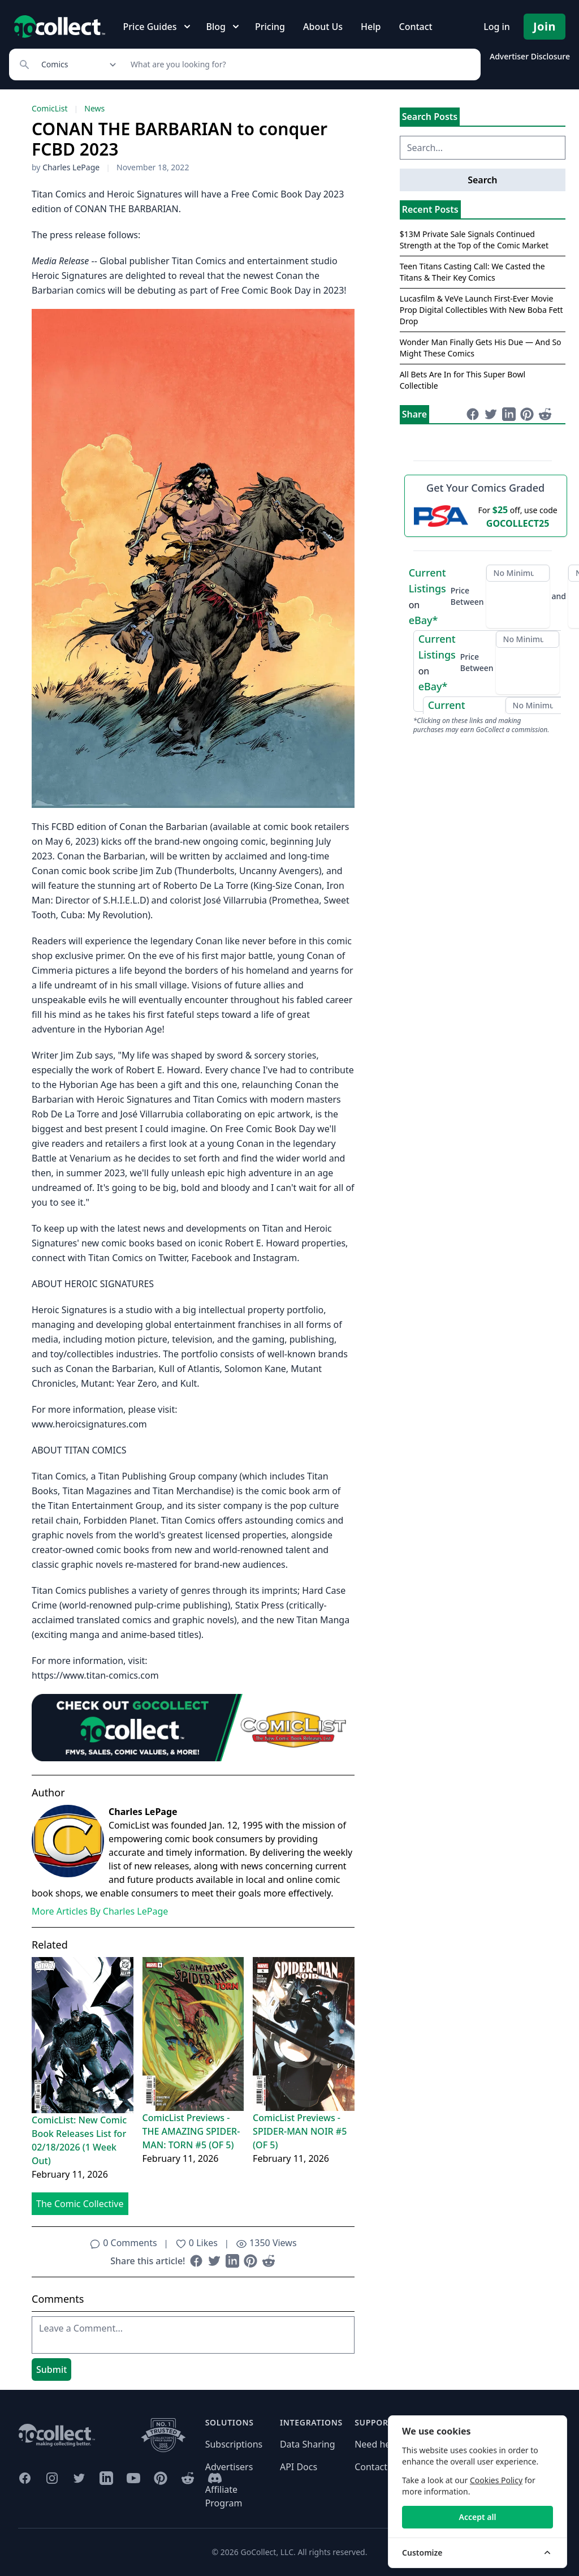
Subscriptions (234, 2444)
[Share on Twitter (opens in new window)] (214, 2261)
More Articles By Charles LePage (100, 1911)
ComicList (49, 108)
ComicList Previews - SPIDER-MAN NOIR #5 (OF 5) (300, 2131)
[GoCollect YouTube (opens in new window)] (133, 2478)
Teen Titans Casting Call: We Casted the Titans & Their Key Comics (472, 272)
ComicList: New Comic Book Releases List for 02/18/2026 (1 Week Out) (79, 2140)
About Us (323, 26)
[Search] (299, 64)
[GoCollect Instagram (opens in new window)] (52, 2478)
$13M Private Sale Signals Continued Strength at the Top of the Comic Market (474, 240)
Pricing (270, 26)
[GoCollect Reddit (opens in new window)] (188, 2478)
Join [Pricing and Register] (544, 26)
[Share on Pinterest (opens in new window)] (250, 2261)
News (94, 108)
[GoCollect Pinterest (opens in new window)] (160, 2478)
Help (371, 26)
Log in (496, 26)
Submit (51, 2369)
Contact (415, 26)
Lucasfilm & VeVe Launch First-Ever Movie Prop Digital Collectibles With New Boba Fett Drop (481, 309)
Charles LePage (71, 167)
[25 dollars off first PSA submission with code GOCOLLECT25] (486, 516)
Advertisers (229, 2467)
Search (482, 180)
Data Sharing (307, 2444)
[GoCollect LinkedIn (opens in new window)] (106, 2478)
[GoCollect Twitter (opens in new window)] (79, 2478)
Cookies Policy (496, 2480)
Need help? (378, 2444)
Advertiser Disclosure (530, 56)
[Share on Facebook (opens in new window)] (196, 2261)
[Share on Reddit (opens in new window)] (268, 2261)
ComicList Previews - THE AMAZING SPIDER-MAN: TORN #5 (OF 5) (191, 2131)
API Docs (298, 2467)
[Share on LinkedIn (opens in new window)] (232, 2261)
